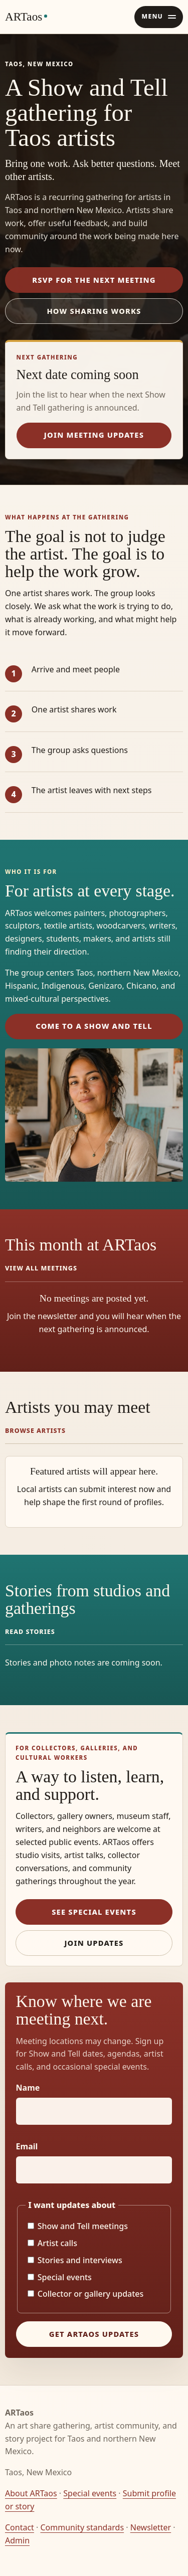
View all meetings (41, 1268)
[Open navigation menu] (158, 17)
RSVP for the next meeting (93, 280)
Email (27, 2146)
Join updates (93, 1943)
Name (28, 2087)
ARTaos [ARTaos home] (23, 17)
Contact (19, 2527)
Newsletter (150, 2527)
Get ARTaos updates (94, 2334)
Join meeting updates (94, 435)
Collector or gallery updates (86, 2293)
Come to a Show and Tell (94, 1026)
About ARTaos (31, 2493)
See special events (94, 1912)
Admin (17, 2540)
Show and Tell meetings (78, 2226)
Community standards (82, 2527)
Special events (60, 2277)
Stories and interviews (75, 2260)
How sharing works (94, 311)
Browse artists (35, 1430)
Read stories (30, 1631)
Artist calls (52, 2243)
